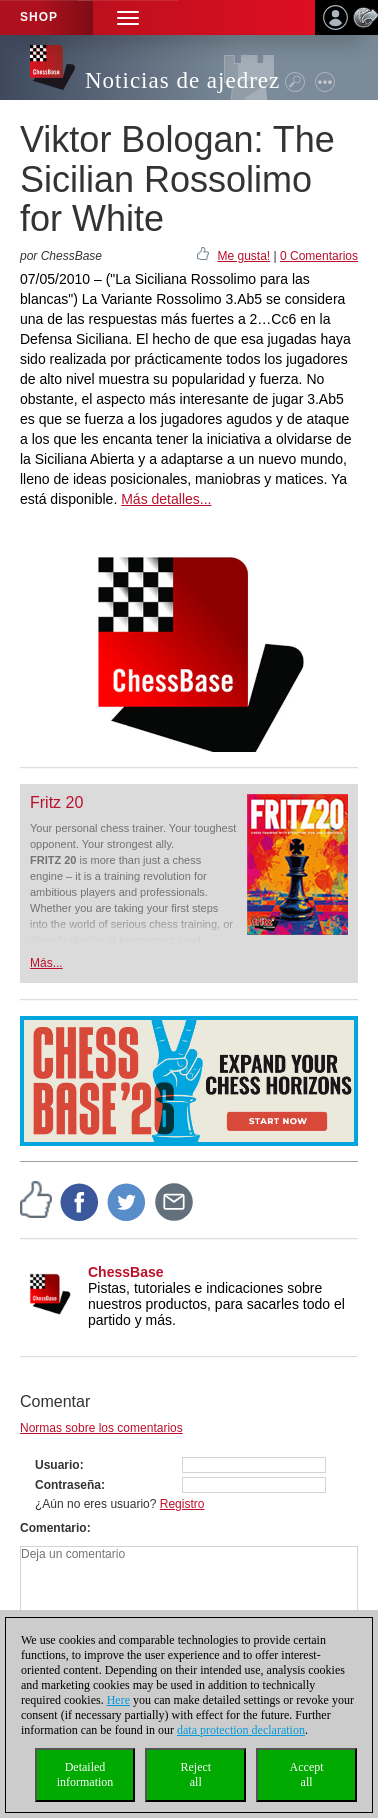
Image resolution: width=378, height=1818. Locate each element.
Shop (39, 17)
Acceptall (307, 1774)
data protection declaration (241, 1730)
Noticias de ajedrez (182, 80)
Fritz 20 (56, 802)
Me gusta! (243, 256)
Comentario (53, 1528)
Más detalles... (166, 499)
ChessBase (126, 1272)
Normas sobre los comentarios (101, 1428)
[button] (128, 17)
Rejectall (195, 1774)
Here (118, 1700)
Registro (182, 1504)
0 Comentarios (319, 256)
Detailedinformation (85, 1774)
